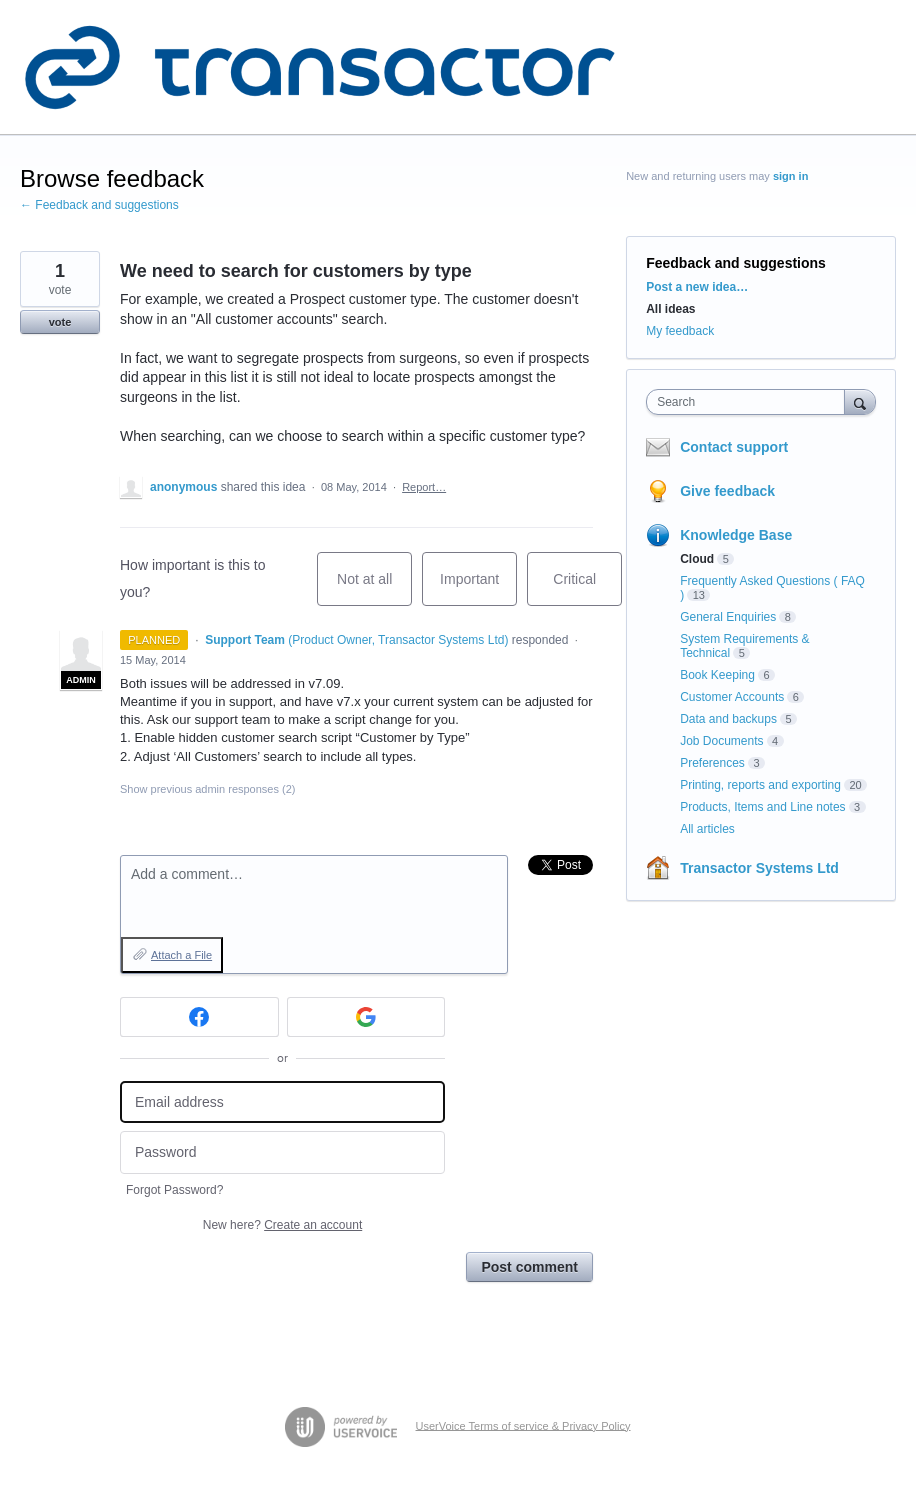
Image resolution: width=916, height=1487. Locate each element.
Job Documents (721, 741)
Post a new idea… (697, 287)
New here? (282, 1225)
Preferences (712, 763)
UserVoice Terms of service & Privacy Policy (523, 1425)
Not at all (374, 588)
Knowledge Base (736, 535)
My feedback (680, 331)
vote (60, 322)
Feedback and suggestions (736, 263)
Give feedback (727, 491)
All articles (707, 829)
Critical (587, 588)
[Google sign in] (366, 1017)
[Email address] (282, 1102)
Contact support (734, 447)
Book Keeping (717, 675)
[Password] (282, 1152)
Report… (424, 487)
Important (478, 588)
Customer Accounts (732, 697)
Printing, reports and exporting (760, 785)
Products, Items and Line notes (762, 807)
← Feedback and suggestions (99, 205)
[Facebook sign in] (199, 1017)
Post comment (529, 1267)
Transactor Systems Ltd (759, 868)
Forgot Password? (174, 1190)
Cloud (697, 559)
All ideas (670, 309)
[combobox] (749, 402)
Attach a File (181, 955)
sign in (790, 176)
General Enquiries (728, 617)
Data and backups (728, 719)
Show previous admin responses (207, 789)
